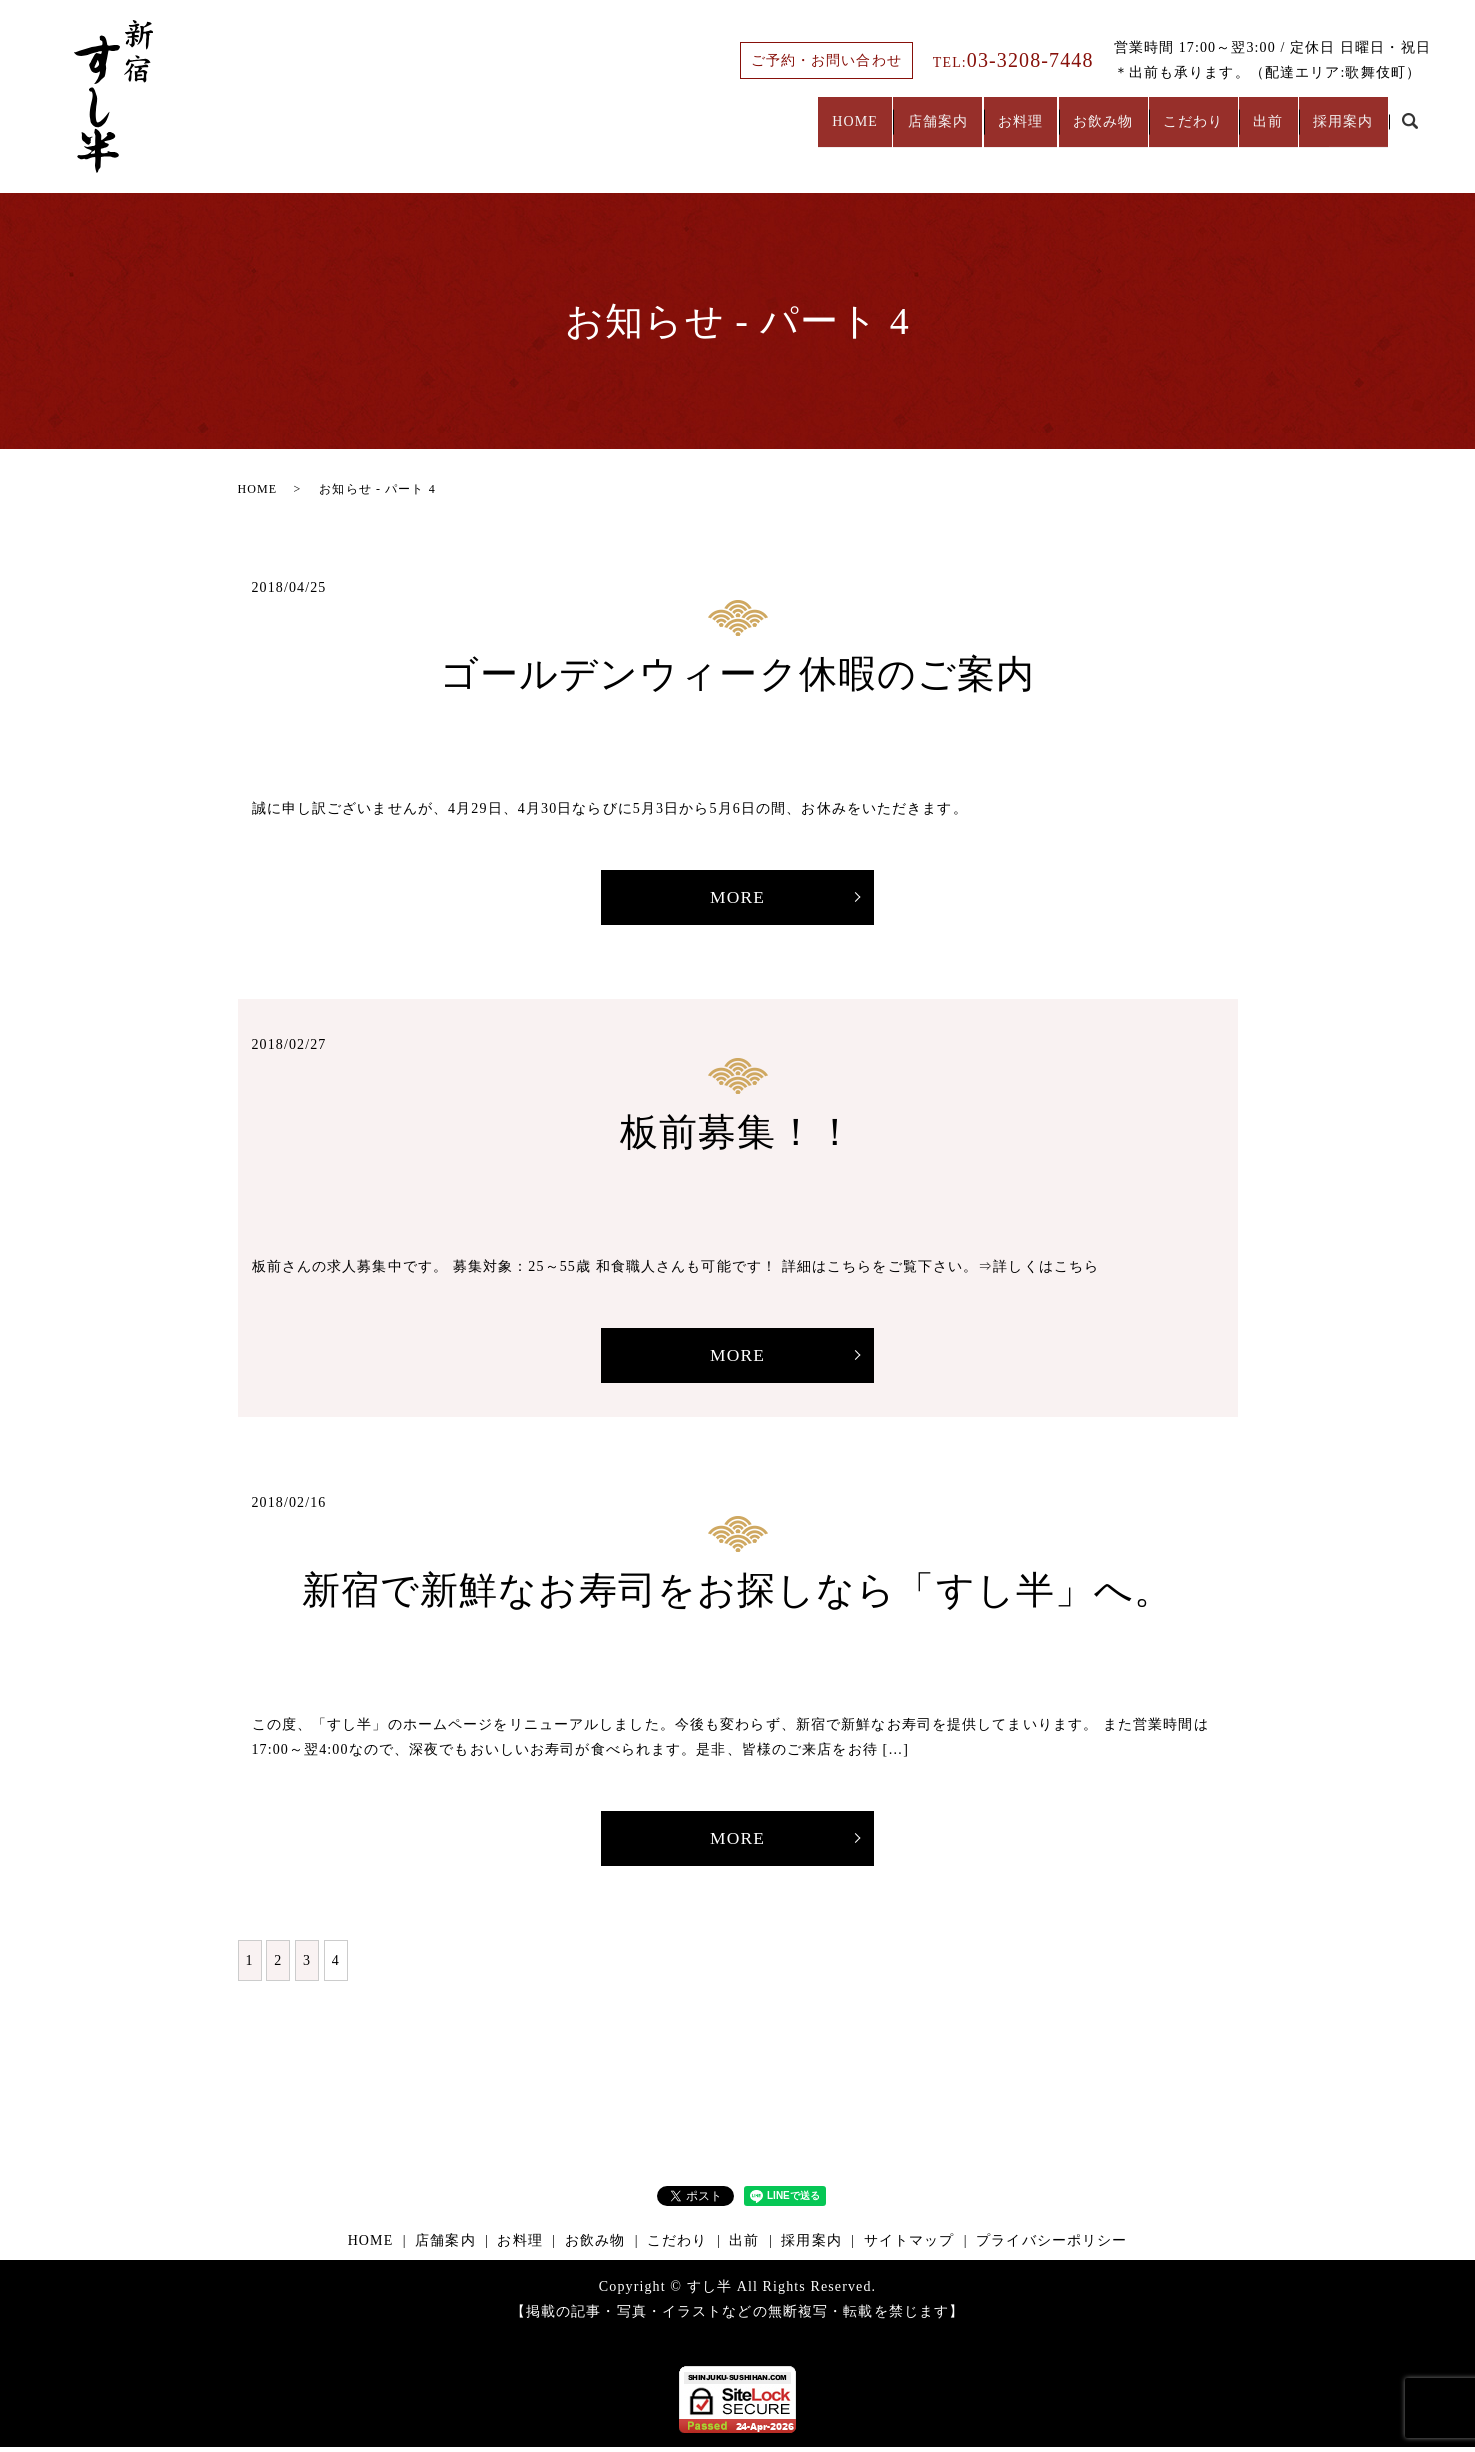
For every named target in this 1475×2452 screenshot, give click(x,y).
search (1410, 132)
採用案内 (1336, 131)
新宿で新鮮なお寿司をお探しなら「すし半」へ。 (738, 1593)
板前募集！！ (737, 1133)
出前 (1248, 131)
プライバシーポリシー (1051, 2245)
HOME (768, 131)
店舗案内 (863, 131)
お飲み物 (1056, 131)
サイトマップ (909, 2245)
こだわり (1159, 131)
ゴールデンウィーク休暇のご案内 (738, 674)
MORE (737, 898)
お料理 (959, 131)
